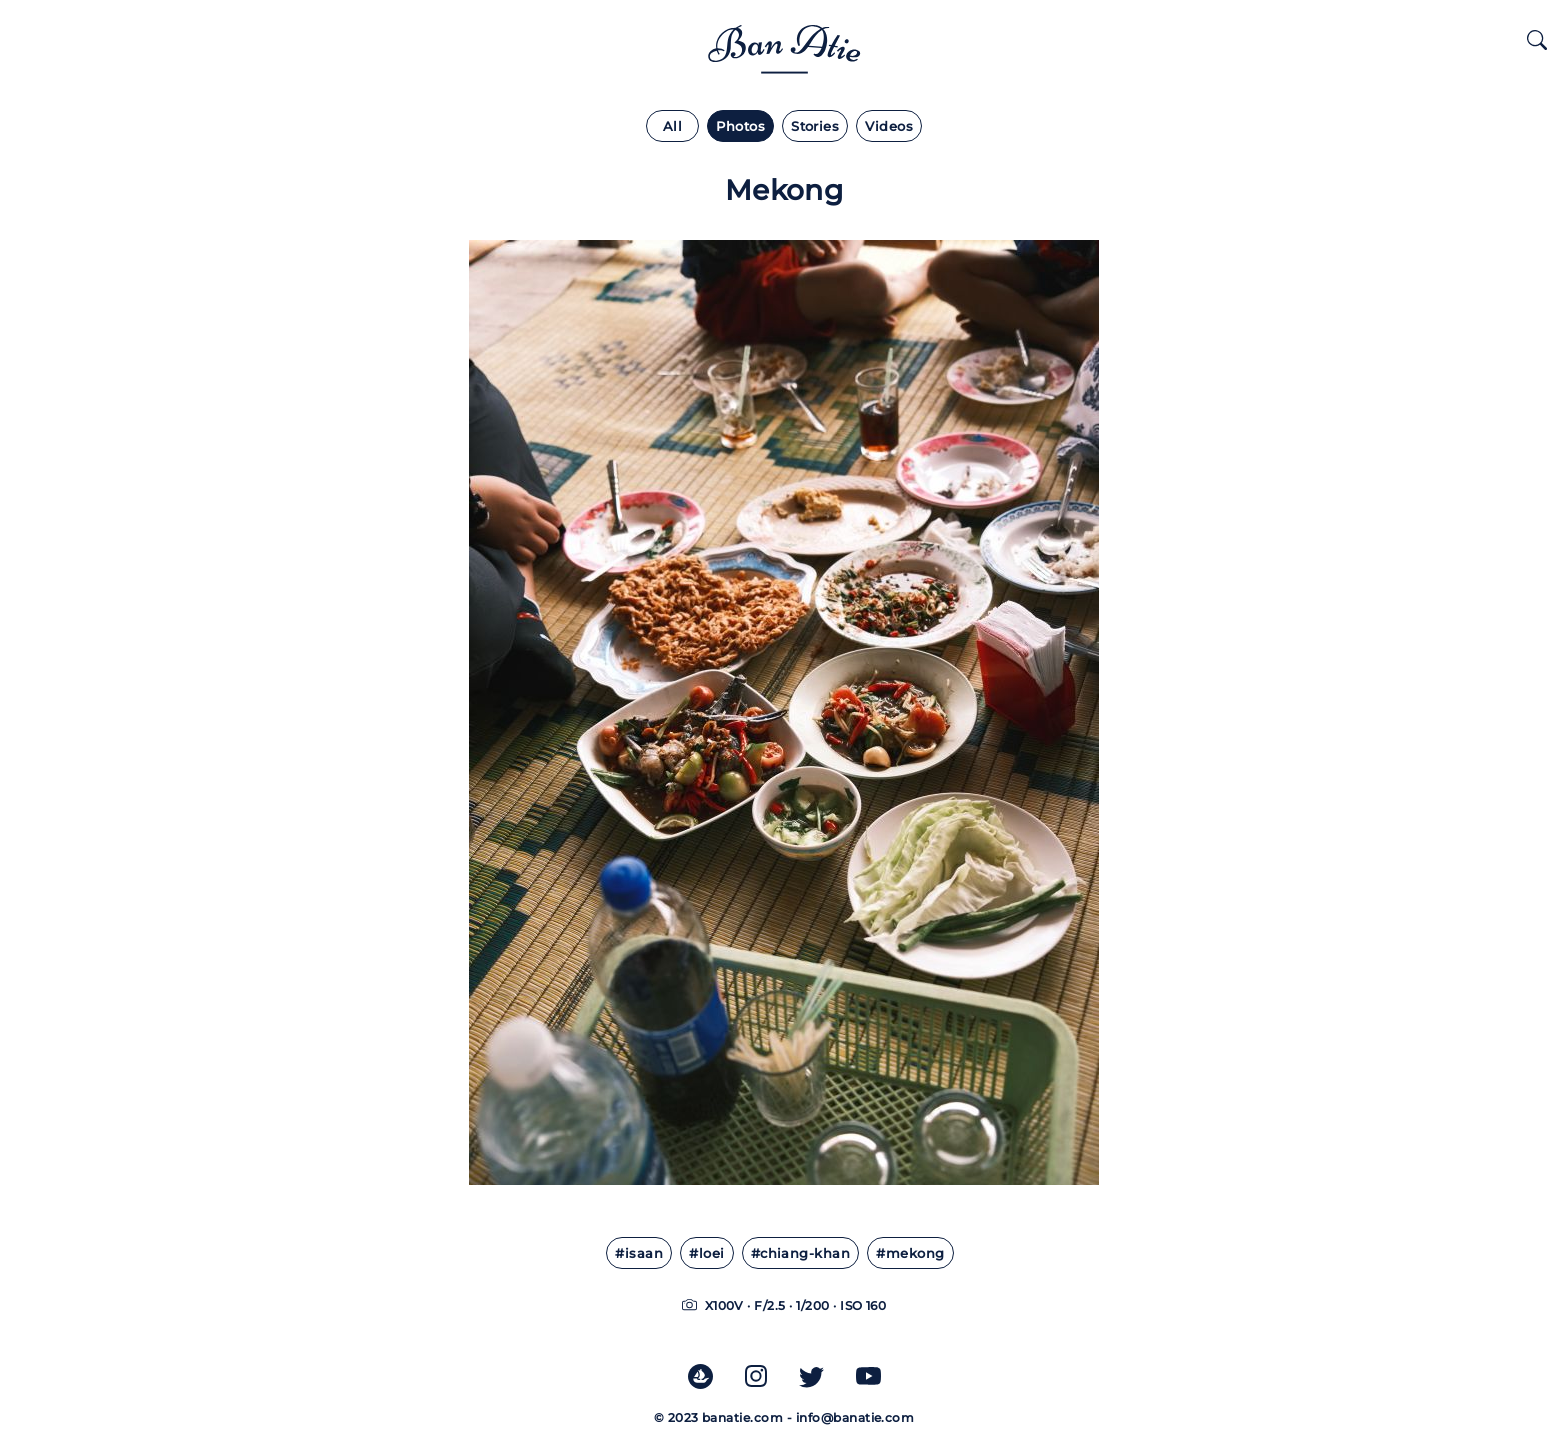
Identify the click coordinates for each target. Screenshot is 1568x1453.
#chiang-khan (801, 1253)
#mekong (910, 1253)
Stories (815, 126)
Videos (889, 126)
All (672, 126)
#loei (706, 1253)
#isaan (639, 1253)
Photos (740, 126)
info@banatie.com (855, 1417)
